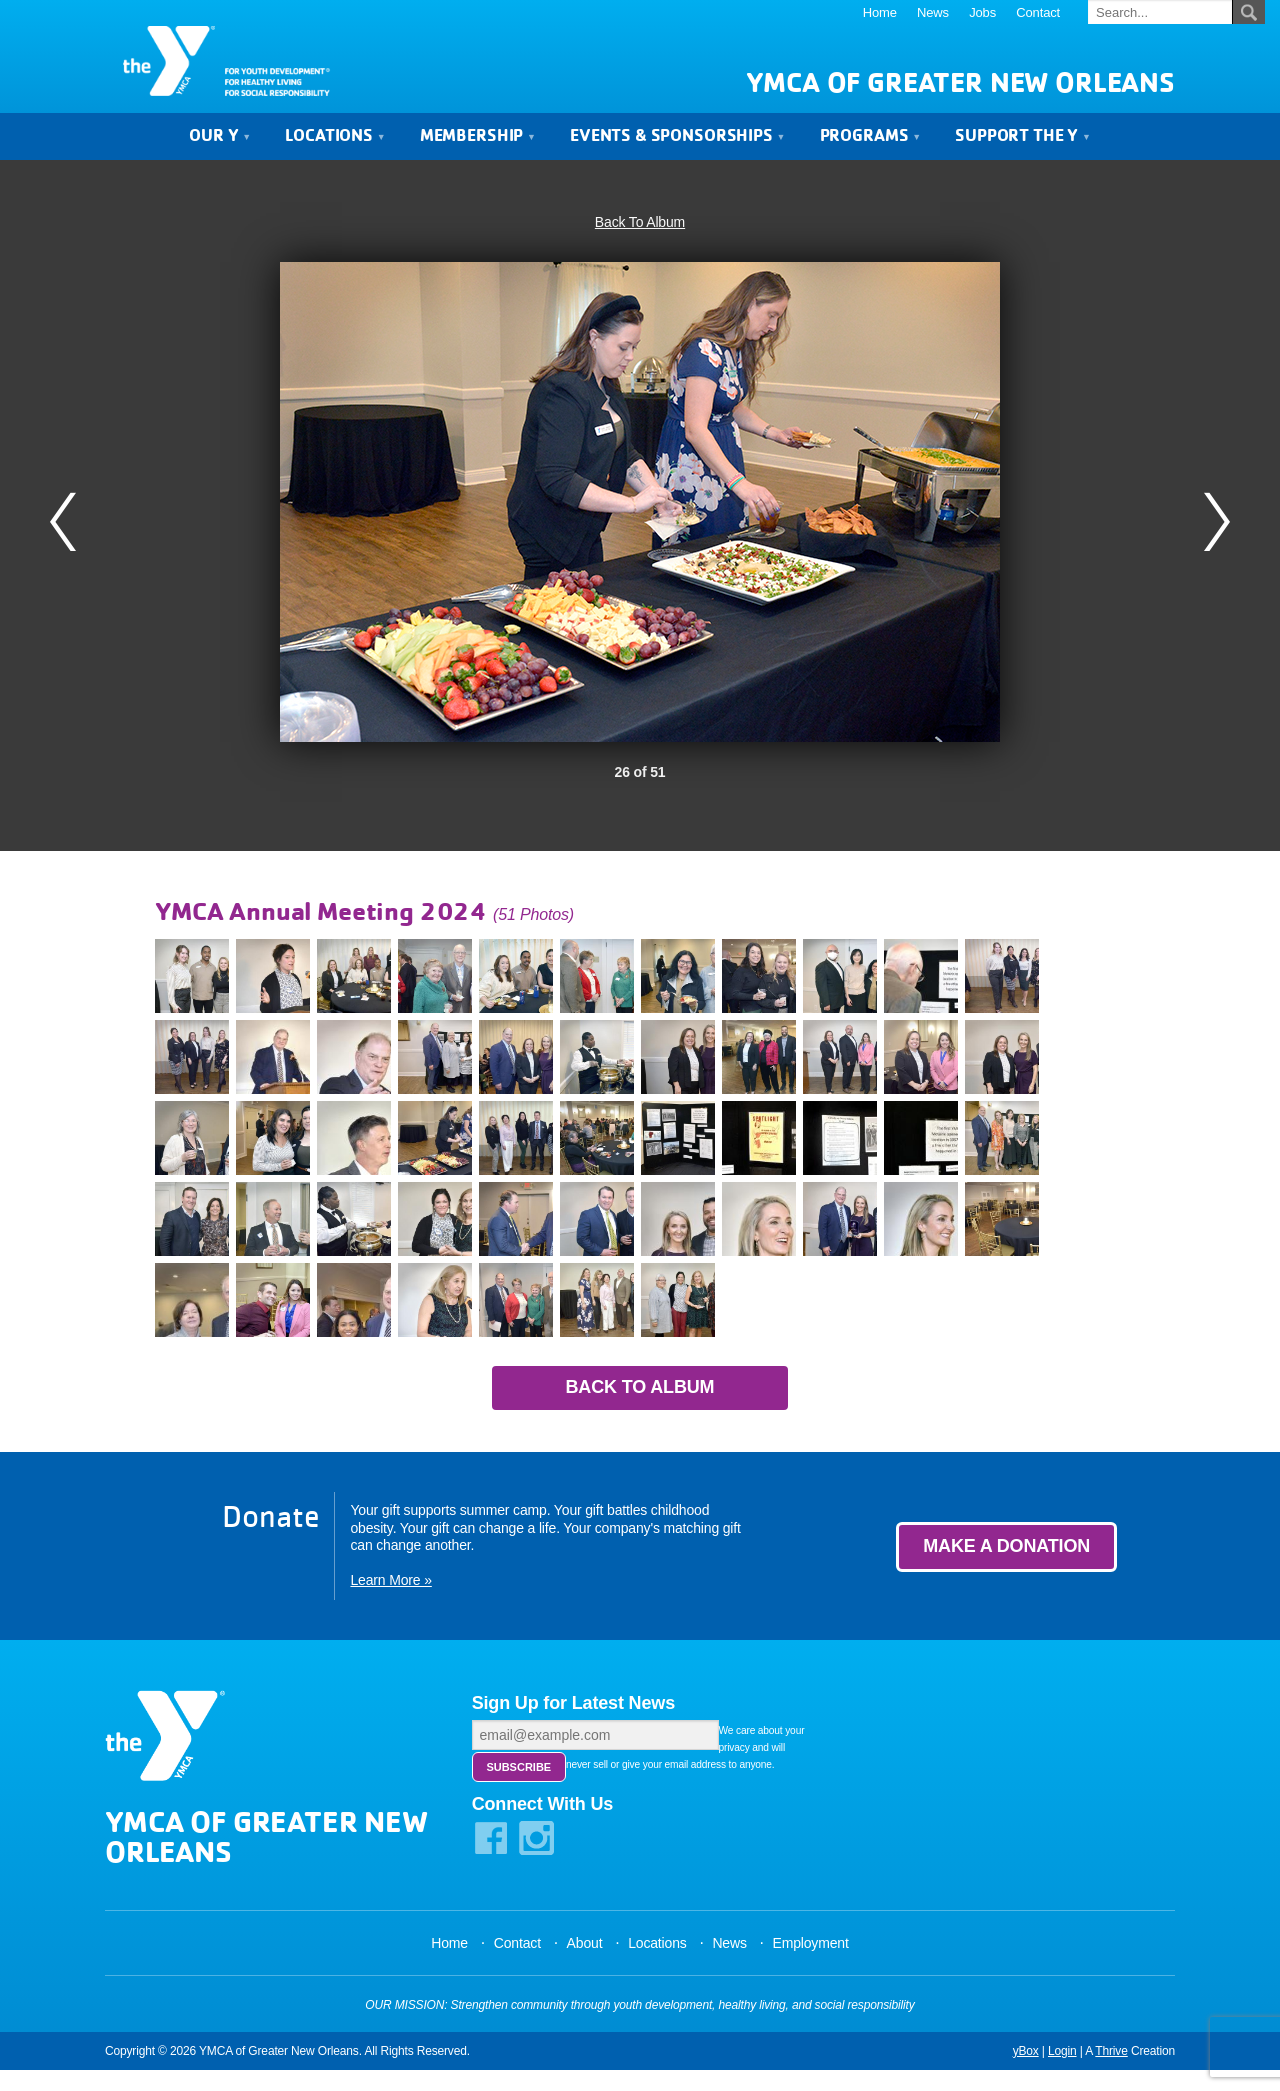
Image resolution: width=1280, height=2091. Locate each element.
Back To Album (640, 230)
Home (880, 12)
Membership (478, 142)
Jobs (982, 12)
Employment (810, 1964)
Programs (870, 142)
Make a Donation (1006, 1555)
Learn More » (390, 1588)
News (933, 12)
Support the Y (1023, 142)
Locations (335, 142)
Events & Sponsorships (677, 142)
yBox (1026, 2072)
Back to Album (640, 1395)
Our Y (220, 142)
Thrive (1111, 2072)
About (585, 1964)
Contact (1038, 12)
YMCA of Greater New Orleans (960, 90)
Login (1062, 2072)
